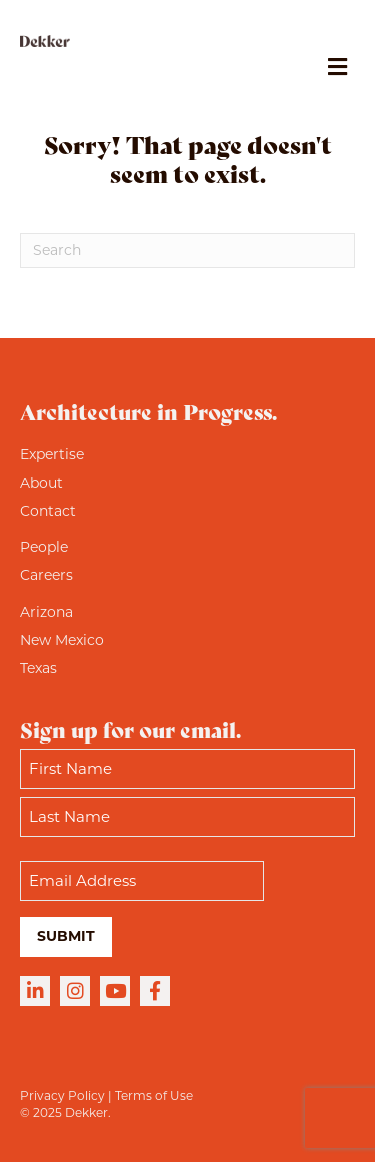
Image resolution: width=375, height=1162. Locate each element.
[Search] (187, 250)
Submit (66, 936)
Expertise (52, 454)
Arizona (46, 612)
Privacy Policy (62, 1095)
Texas (38, 668)
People (44, 547)
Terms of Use (154, 1095)
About (41, 483)
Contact (48, 511)
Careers (46, 575)
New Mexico (62, 640)
